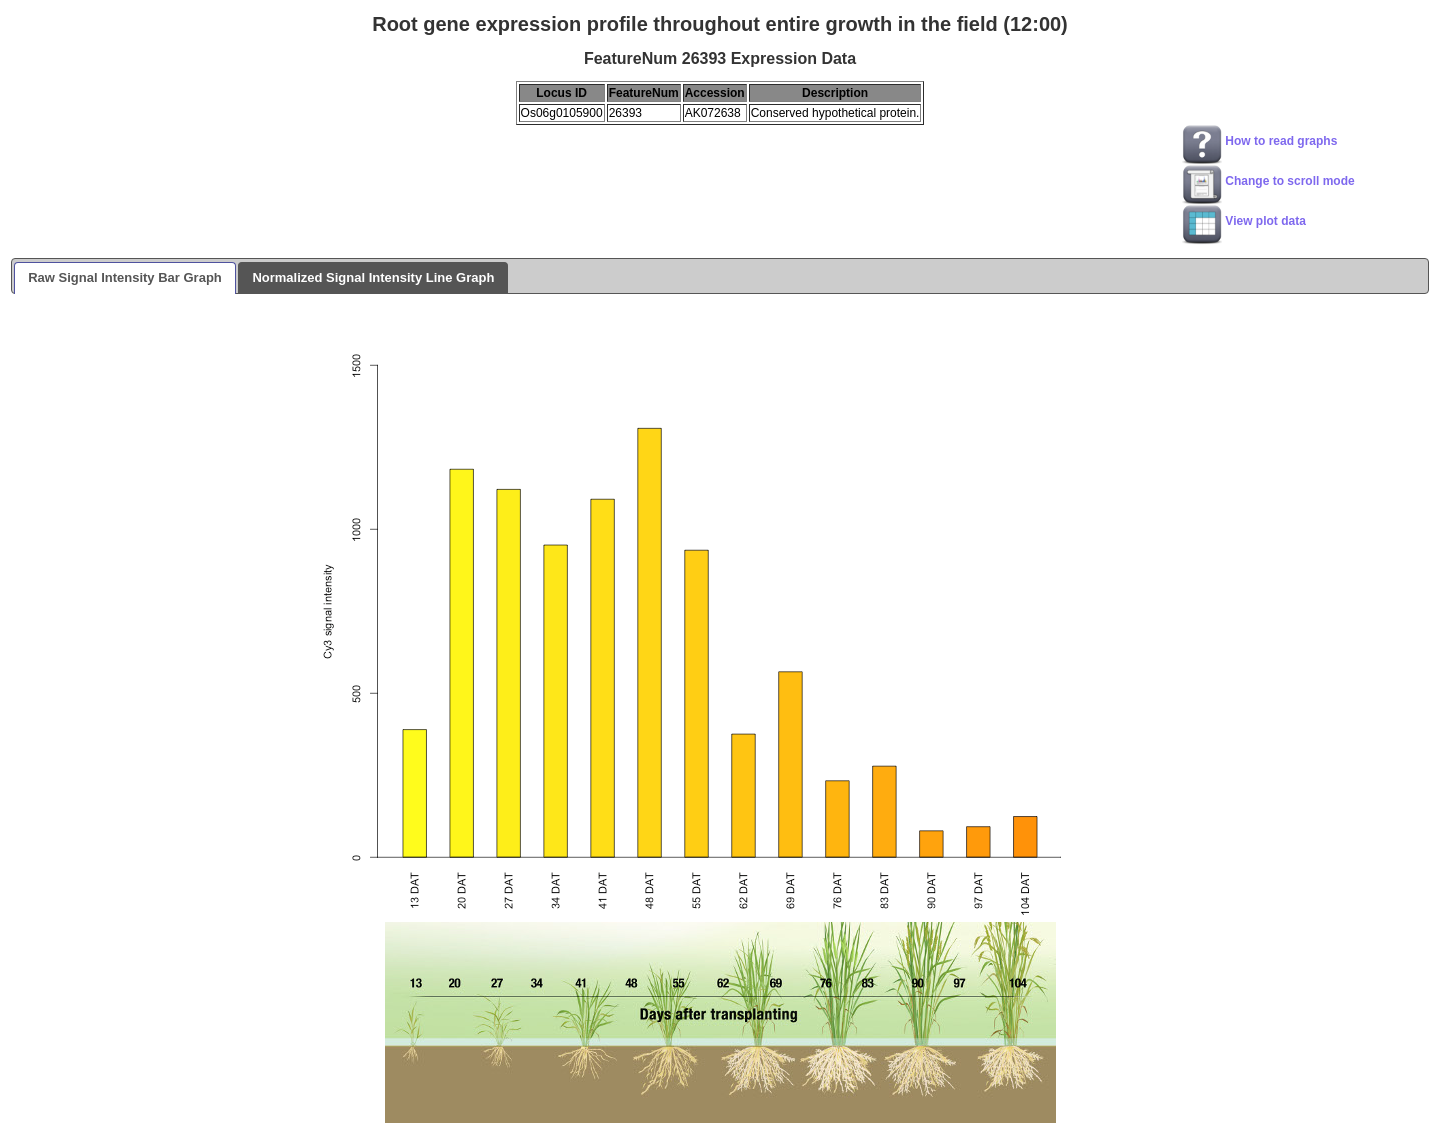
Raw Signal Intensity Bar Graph (125, 277)
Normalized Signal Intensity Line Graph (373, 277)
